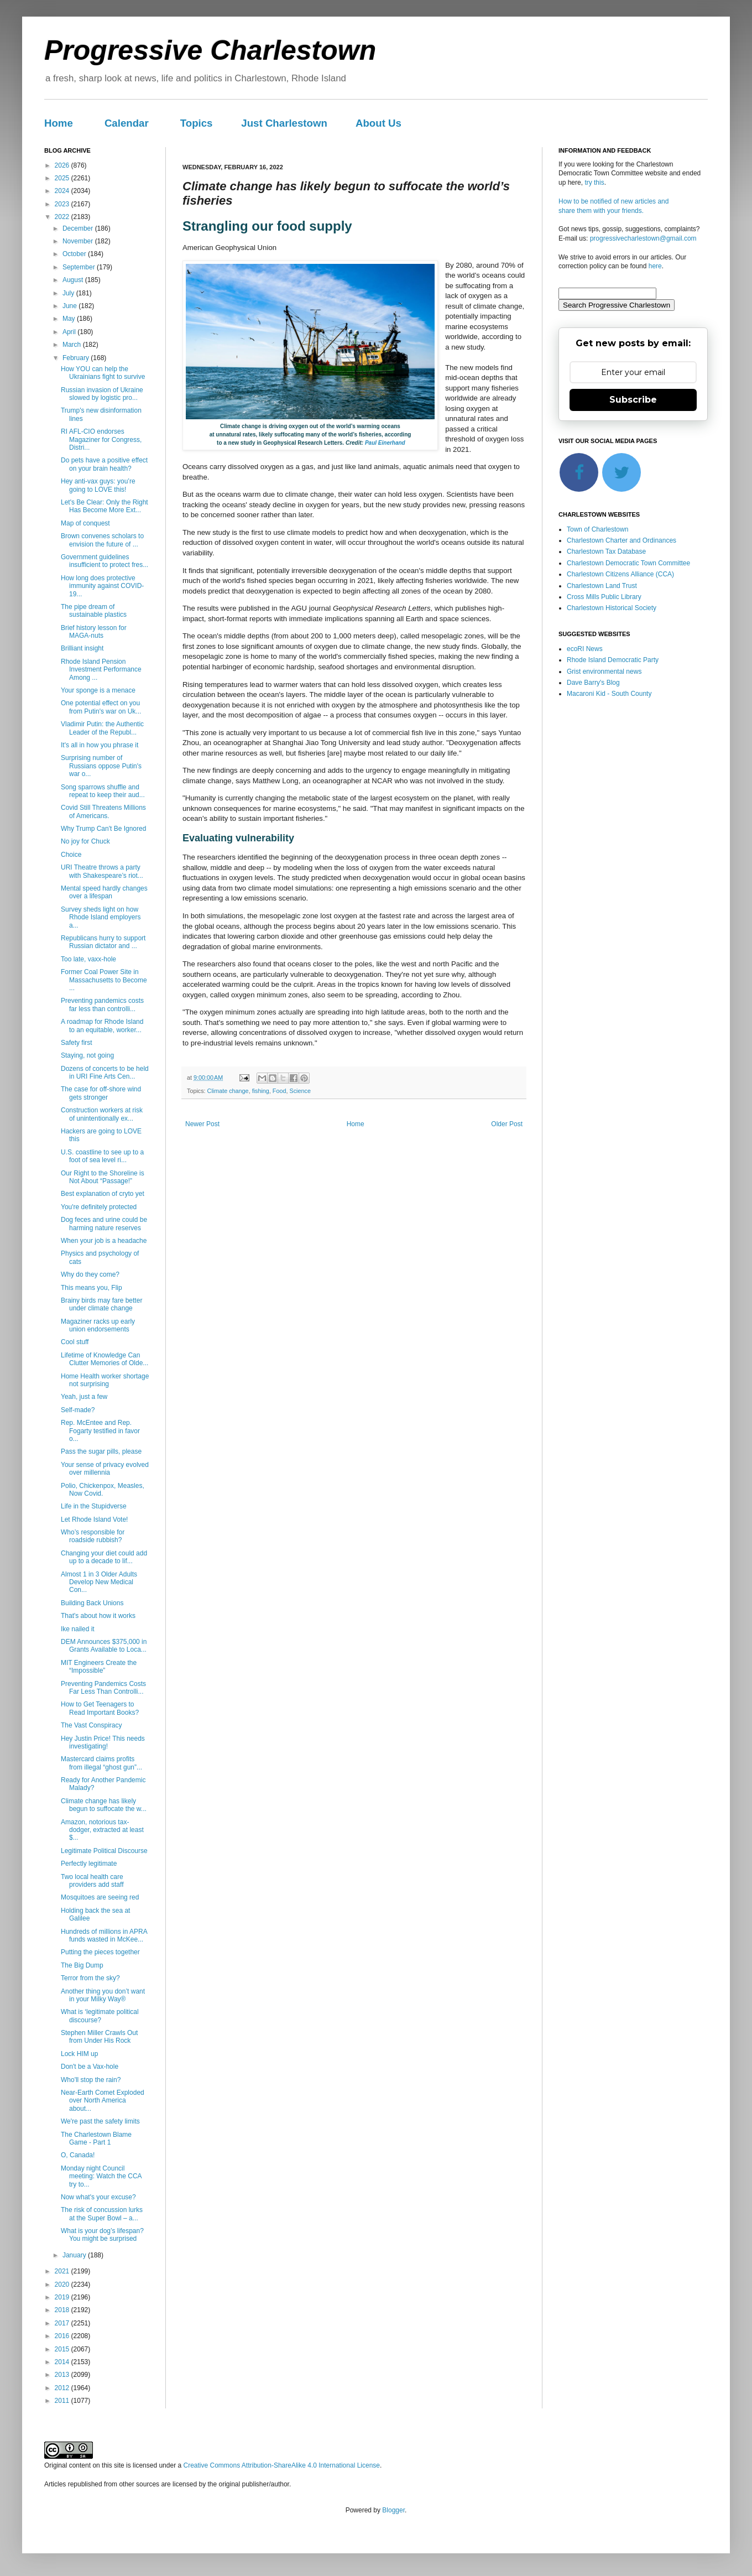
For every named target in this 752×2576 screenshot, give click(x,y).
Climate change (228, 1090)
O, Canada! (78, 2155)
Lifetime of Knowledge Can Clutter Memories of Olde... (104, 1359)
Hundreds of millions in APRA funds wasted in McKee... (104, 1935)
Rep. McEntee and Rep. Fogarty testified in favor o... (100, 1431)
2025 (63, 178)
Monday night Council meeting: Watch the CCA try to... (101, 2176)
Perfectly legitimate (89, 1863)
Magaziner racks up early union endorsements (98, 1325)
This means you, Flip (91, 1288)
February (76, 358)
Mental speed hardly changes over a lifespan (104, 892)
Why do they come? (90, 1274)
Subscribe (633, 399)
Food (279, 1090)
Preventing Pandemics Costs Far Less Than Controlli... (103, 1687)
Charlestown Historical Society (611, 608)
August (73, 280)
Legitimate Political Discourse (104, 1851)
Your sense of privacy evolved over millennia (105, 1468)
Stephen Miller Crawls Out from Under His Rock (99, 2036)
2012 (63, 2388)
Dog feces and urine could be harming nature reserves (104, 1223)
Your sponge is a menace (98, 690)
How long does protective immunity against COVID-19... (102, 586)
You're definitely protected (99, 1207)
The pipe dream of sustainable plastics (94, 610)
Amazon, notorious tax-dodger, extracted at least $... (102, 1830)
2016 (63, 2336)
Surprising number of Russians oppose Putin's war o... (101, 766)
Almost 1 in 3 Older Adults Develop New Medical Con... (99, 1582)
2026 (63, 165)
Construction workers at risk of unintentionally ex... (102, 1114)
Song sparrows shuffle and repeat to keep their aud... (103, 791)
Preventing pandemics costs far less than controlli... (102, 1004)
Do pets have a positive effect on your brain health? (104, 464)
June (70, 306)
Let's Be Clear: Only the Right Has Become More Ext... (104, 506)
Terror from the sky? (90, 1978)
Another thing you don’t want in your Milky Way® (103, 1995)
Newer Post (202, 1124)
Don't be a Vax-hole (89, 2066)
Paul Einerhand (385, 443)
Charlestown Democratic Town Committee (628, 563)
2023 (63, 204)
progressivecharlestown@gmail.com (643, 238)
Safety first (76, 1043)
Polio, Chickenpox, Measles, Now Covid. (102, 1489)
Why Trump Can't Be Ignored (103, 828)
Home (58, 123)
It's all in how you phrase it (99, 745)
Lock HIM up (79, 2054)
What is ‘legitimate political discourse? (100, 2015)
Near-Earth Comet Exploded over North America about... (102, 2100)
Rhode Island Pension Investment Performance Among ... (101, 669)
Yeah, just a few (84, 1397)
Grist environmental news (604, 671)
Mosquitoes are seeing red (100, 1897)
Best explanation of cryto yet (102, 1194)
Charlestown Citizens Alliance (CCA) (620, 574)
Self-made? (78, 1410)
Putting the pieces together (100, 1952)
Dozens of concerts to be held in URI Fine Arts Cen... (105, 1072)
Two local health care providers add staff (92, 1880)
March (72, 344)
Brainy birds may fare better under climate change (101, 1304)
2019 (63, 2297)
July (69, 293)
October (75, 254)
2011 (63, 2401)
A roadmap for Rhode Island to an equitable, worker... (102, 1025)
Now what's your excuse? (98, 2197)
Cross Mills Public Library (604, 597)
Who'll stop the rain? (91, 2080)
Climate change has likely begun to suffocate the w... (104, 1805)
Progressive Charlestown (210, 50)
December (78, 228)
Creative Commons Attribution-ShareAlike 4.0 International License (281, 2465)
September (79, 267)
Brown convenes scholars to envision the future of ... (102, 540)
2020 (63, 2284)
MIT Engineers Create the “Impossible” (99, 1666)
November (78, 241)
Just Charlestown (284, 123)
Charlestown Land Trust (602, 586)
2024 (63, 191)
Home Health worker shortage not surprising (105, 1380)
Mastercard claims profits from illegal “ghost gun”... (101, 1763)
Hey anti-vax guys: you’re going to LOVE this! (98, 485)
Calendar (127, 123)
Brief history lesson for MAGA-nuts (94, 631)
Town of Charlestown (597, 529)
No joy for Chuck (85, 841)
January (75, 2255)
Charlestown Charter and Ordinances (621, 540)
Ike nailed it (78, 1629)
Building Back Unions (92, 1603)
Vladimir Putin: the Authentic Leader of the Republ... (102, 728)
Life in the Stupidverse (94, 1506)
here (655, 266)
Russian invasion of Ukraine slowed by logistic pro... (102, 394)
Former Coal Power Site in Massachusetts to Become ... (104, 980)
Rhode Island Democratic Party (613, 660)
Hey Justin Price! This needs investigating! (103, 1742)
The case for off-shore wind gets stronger (101, 1093)
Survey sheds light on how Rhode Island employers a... (100, 917)
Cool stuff (74, 1342)
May (69, 318)
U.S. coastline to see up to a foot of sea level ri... (102, 1156)
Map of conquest (85, 523)
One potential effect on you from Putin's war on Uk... (101, 707)
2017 (63, 2323)
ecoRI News (585, 649)
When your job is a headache (104, 1241)
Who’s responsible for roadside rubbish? (92, 1536)
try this (594, 182)
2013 (63, 2375)
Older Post (507, 1124)
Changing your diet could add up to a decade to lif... (104, 1557)
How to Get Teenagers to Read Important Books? (100, 1708)
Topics (196, 123)
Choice (71, 854)
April (69, 332)
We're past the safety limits (100, 2121)
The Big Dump (82, 1965)
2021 (63, 2271)
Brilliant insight (82, 648)
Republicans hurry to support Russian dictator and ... (103, 942)
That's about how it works (98, 1616)
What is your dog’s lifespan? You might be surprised (102, 2234)
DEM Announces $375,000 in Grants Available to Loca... (104, 1645)
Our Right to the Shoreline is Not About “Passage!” (102, 1177)
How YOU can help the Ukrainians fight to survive (103, 373)
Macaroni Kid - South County (609, 694)
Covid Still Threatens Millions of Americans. (103, 811)
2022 (63, 217)
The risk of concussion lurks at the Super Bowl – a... (102, 2213)
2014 (63, 2362)
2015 (63, 2349)
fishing (260, 1090)
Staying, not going (87, 1055)
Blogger (393, 2510)
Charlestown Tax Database (606, 551)
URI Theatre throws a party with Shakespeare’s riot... (102, 871)
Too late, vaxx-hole (88, 959)
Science (299, 1090)
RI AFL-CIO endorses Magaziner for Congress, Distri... (101, 439)
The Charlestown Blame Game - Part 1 (96, 2138)
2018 (63, 2310)
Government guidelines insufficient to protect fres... (104, 561)
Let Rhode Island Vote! (94, 1519)
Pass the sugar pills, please (101, 1451)
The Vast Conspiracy (91, 1725)
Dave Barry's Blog (593, 682)
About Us (378, 123)
